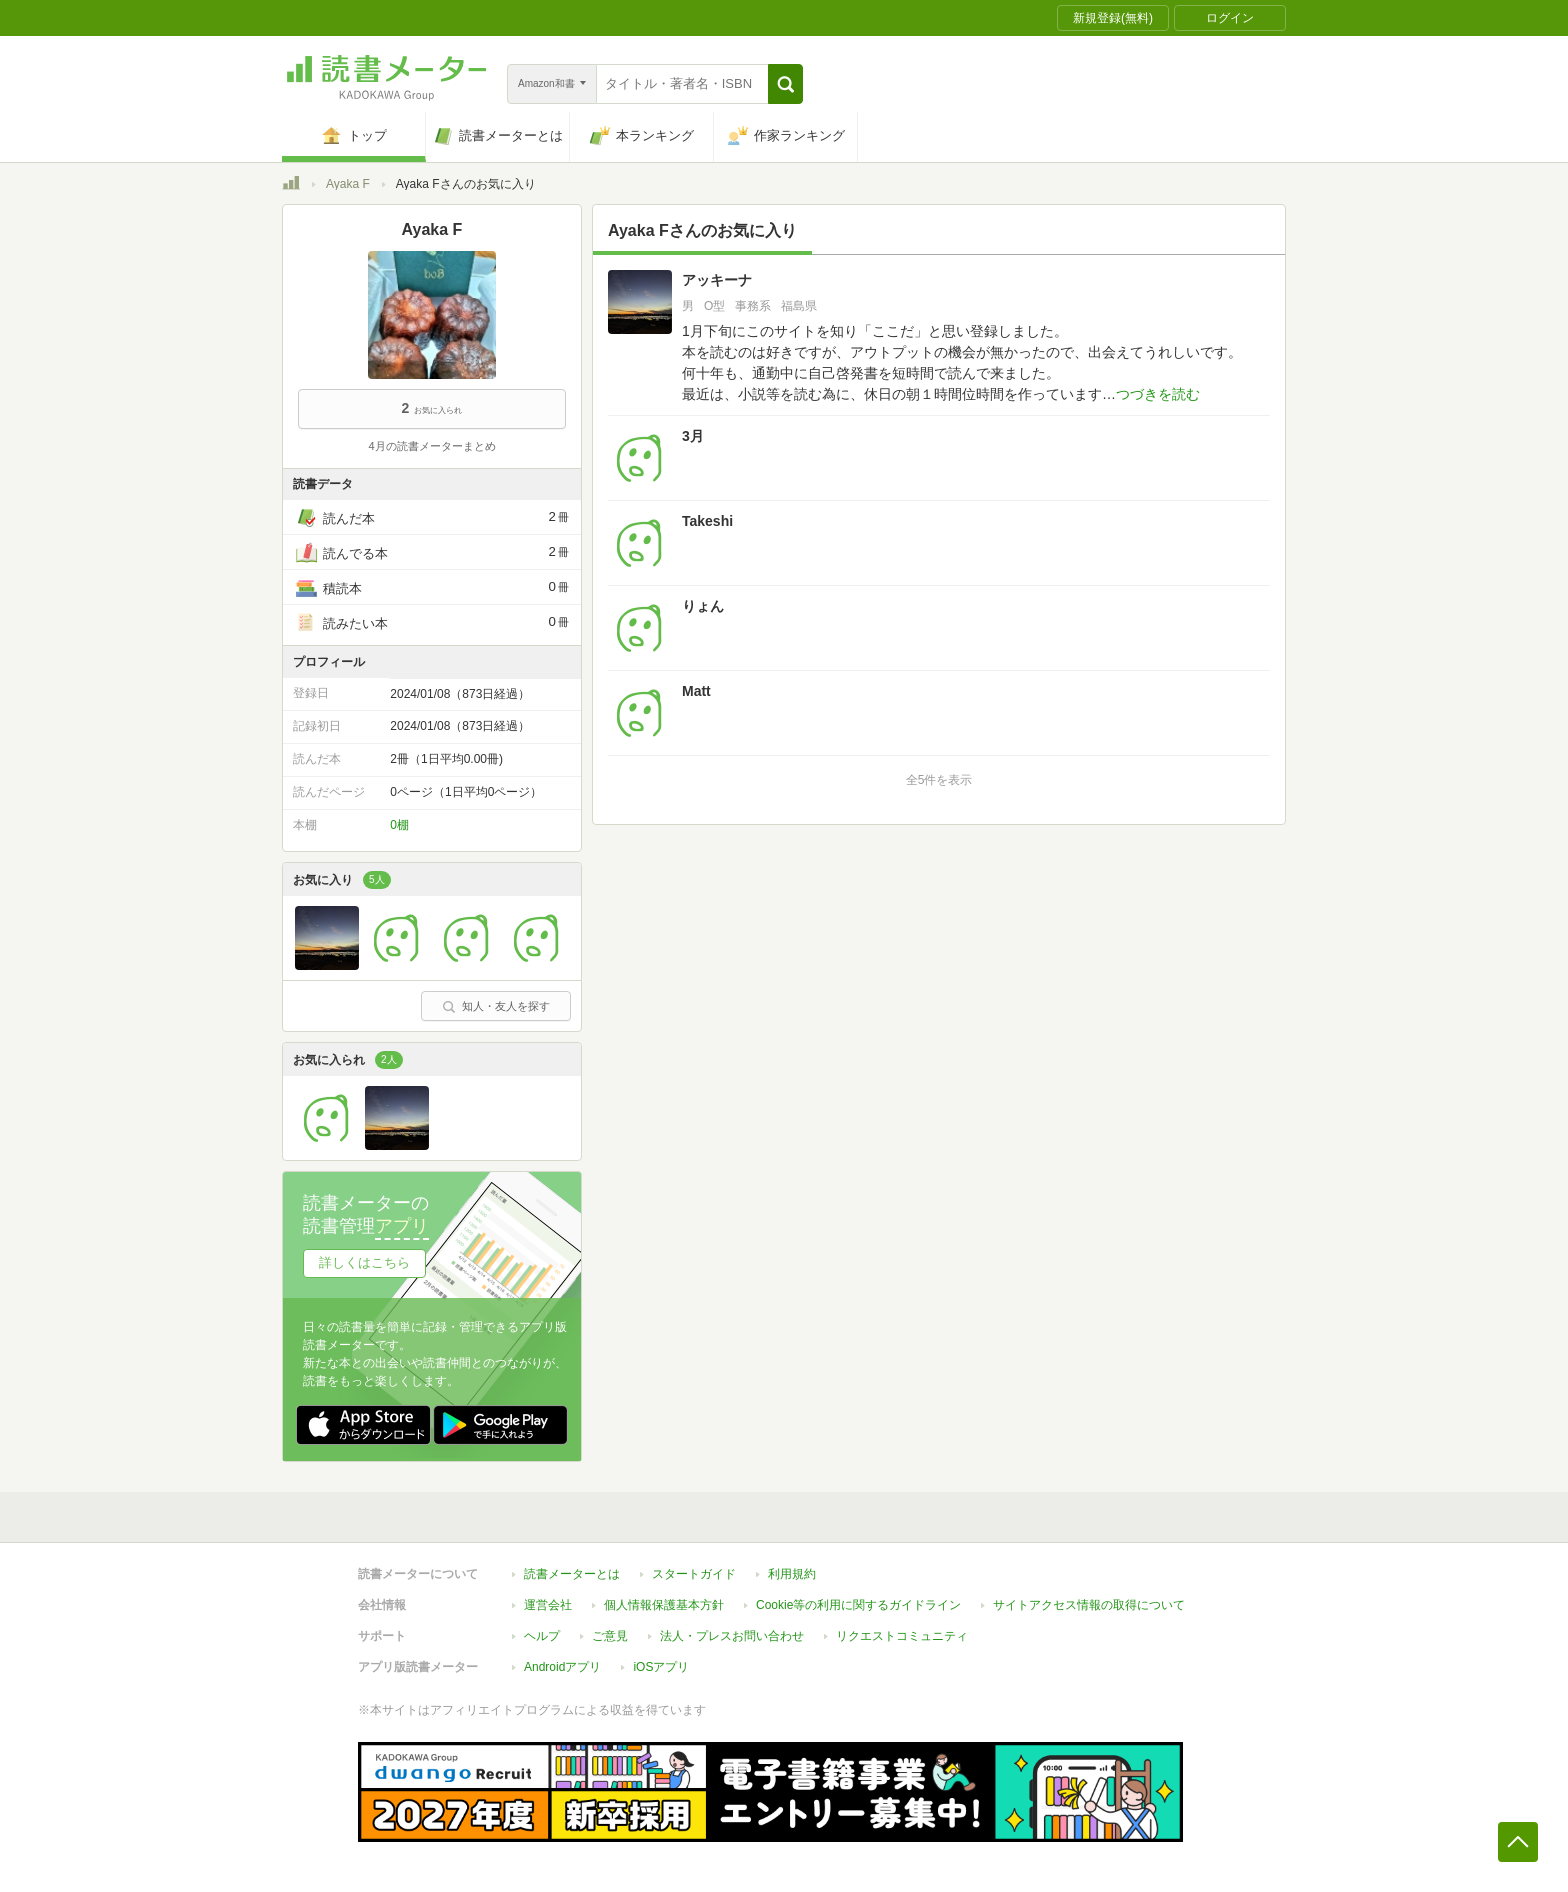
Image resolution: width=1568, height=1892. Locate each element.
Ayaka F (348, 184)
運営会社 (548, 1605)
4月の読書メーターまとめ (431, 446)
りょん (703, 606)
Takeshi (707, 521)
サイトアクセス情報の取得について (1089, 1605)
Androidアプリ (562, 1667)
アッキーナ (717, 280)
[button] (785, 84)
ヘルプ (542, 1636)
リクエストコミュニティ (902, 1636)
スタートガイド (694, 1574)
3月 (693, 436)
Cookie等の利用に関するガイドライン (858, 1605)
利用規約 (792, 1574)
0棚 (399, 825)
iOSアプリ (661, 1667)
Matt (696, 691)
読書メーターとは (572, 1574)
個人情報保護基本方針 (664, 1605)
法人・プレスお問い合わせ (732, 1636)
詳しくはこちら (364, 1262)
